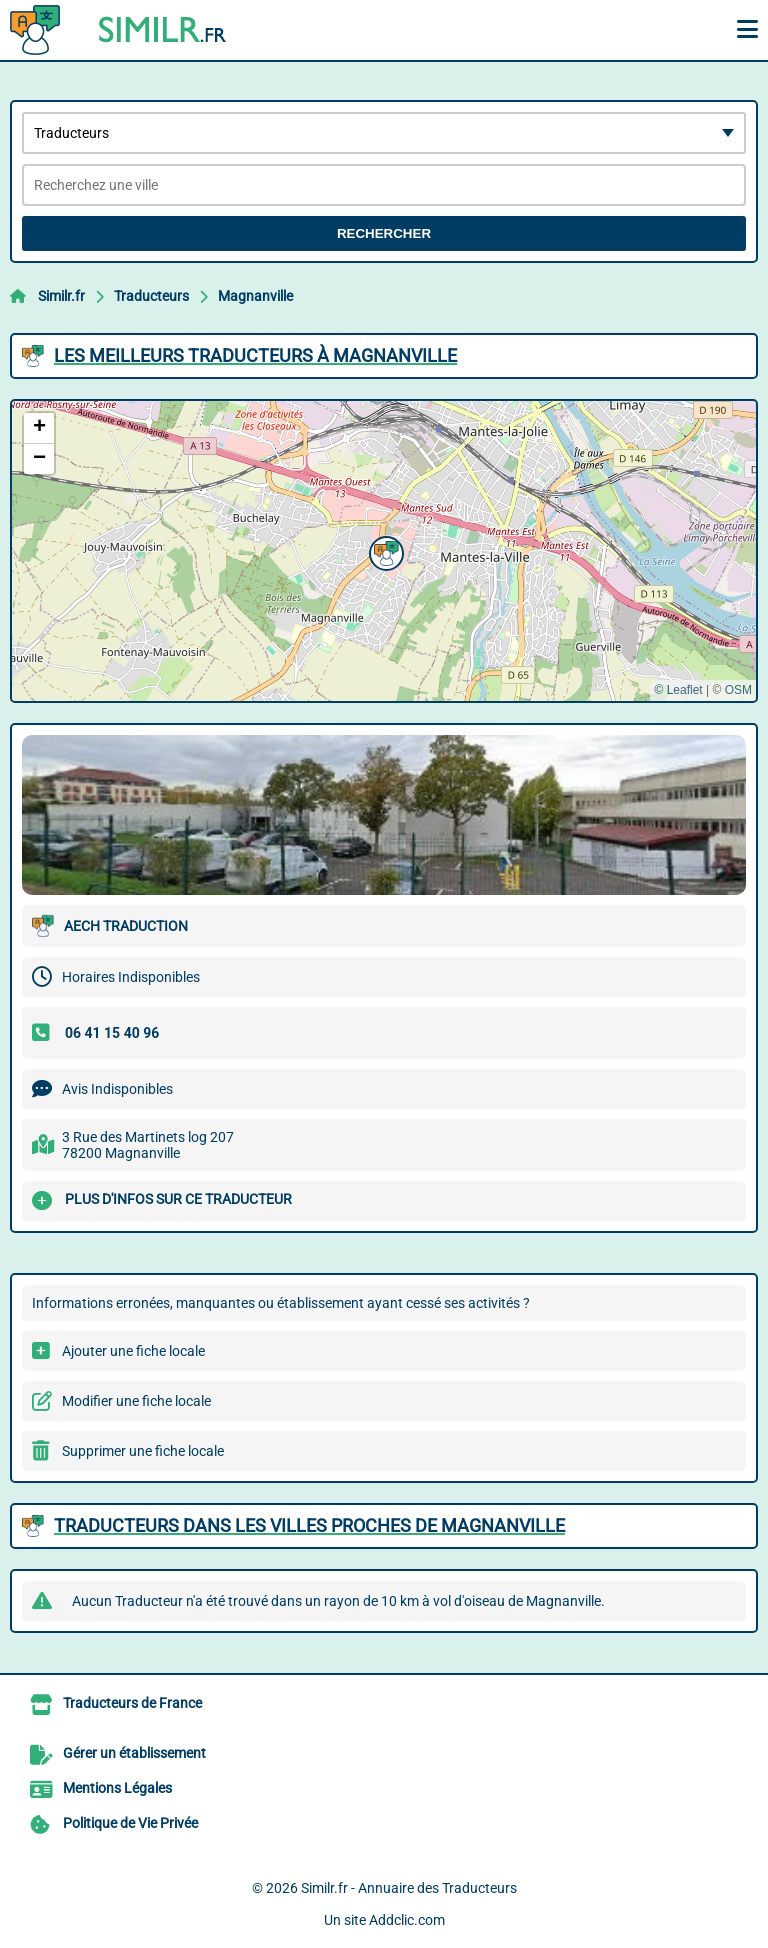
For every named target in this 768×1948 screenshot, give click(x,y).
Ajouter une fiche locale (133, 1351)
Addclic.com (407, 1920)
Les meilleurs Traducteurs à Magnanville (255, 355)
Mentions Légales (117, 1788)
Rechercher (384, 233)
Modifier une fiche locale (136, 1401)
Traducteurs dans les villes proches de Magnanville (309, 1525)
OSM (738, 690)
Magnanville (255, 296)
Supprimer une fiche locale (143, 1451)
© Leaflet (678, 690)
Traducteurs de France (132, 1703)
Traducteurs (151, 296)
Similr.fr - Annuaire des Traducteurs (409, 1888)
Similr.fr (61, 296)
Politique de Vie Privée (130, 1823)
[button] (384, 551)
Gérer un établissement (134, 1753)
